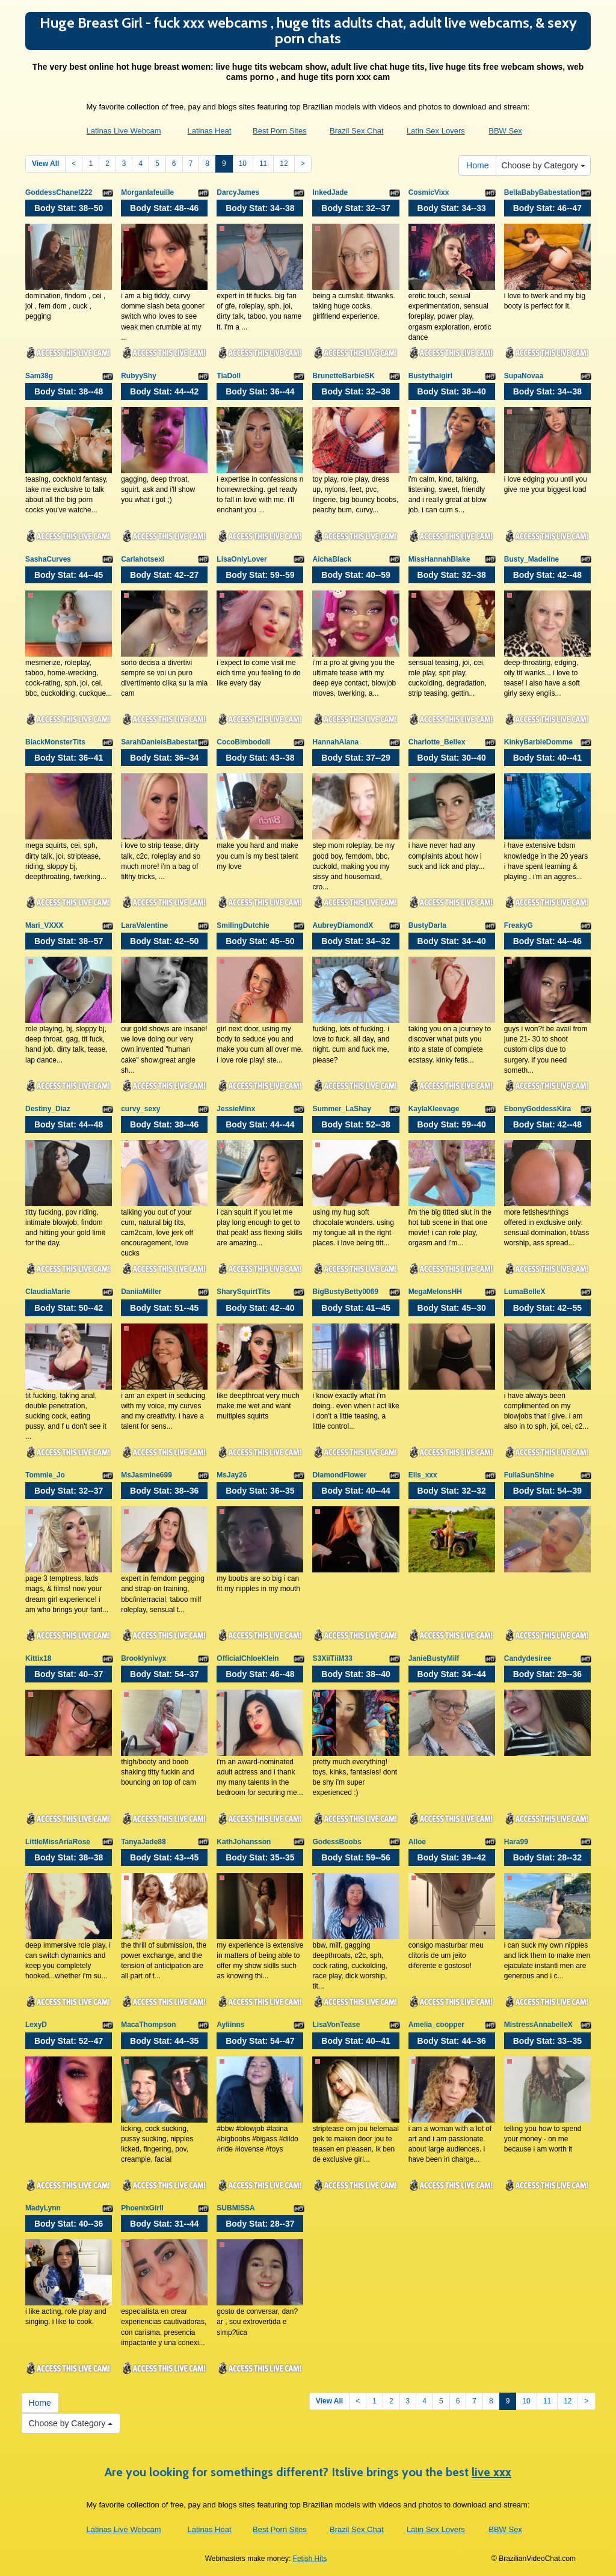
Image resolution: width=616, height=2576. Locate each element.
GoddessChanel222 (58, 192)
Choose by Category (543, 165)
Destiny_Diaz (47, 1109)
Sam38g (39, 376)
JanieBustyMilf (434, 1658)
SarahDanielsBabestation (164, 742)
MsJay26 (232, 1475)
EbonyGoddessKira (537, 1109)
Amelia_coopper (436, 2024)
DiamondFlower (339, 1475)
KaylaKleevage (434, 1109)
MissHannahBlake (439, 559)
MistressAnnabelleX (538, 2024)
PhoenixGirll (142, 2208)
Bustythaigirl (430, 376)
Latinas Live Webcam (123, 130)
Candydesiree (528, 1658)
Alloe (417, 1842)
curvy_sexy (140, 1109)
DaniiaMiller (141, 1291)
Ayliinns (230, 2024)
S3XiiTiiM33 (332, 1658)
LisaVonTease (336, 2024)
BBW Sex (505, 130)
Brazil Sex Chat (357, 130)
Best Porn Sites (280, 130)
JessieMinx (236, 1109)
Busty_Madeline (531, 559)
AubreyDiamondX (342, 925)
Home (477, 165)
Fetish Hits (310, 2558)
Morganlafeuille (147, 192)
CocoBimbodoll (243, 742)
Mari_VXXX (44, 925)
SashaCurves (48, 559)
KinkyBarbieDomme (538, 742)
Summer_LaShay (341, 1109)
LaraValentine (144, 925)
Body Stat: (68, 208)
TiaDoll (229, 376)
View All (45, 163)
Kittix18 (38, 1658)
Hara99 (516, 1842)
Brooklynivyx (143, 1658)
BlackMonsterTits (55, 742)
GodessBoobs (336, 1842)
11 (263, 163)
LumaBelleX (525, 1291)
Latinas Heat (210, 130)
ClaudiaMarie (47, 1291)
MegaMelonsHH (435, 1291)
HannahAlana (335, 742)
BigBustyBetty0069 (345, 1291)
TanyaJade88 (143, 1842)
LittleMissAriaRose (57, 1842)
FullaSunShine (529, 1475)
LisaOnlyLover (241, 559)
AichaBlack (331, 559)
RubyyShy (138, 376)
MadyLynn (43, 2208)
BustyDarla (427, 925)
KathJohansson (244, 1842)
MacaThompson (148, 2024)
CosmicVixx (428, 192)
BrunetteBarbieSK (343, 376)
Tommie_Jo (45, 1475)
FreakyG (518, 925)
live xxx (491, 2472)
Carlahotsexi (142, 559)
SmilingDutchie (243, 925)
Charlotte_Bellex (437, 742)
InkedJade (330, 192)
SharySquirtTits (243, 1291)
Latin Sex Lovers (436, 130)
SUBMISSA (235, 2208)
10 (243, 163)
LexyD (36, 2024)
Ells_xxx (422, 1475)
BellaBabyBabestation (542, 192)
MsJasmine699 (146, 1475)
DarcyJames (238, 192)
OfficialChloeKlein (248, 1658)
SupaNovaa (523, 376)
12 (284, 163)
